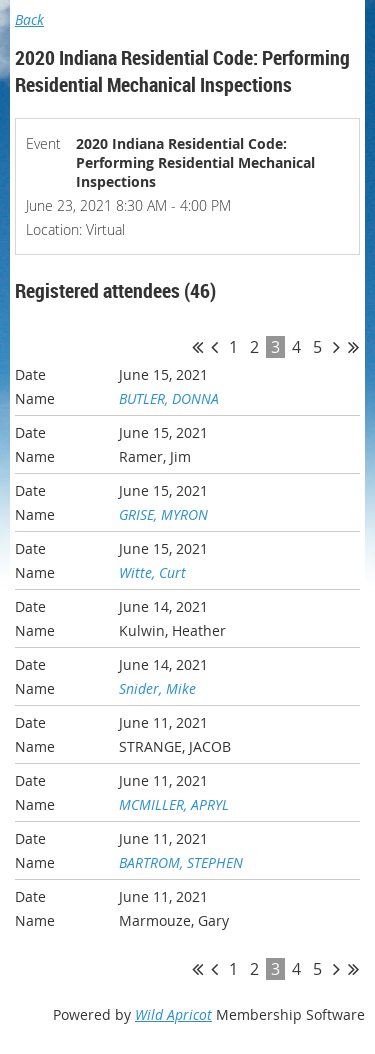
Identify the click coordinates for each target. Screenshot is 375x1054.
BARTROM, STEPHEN (181, 862)
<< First (197, 347)
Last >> (353, 347)
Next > (336, 347)
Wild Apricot (173, 1014)
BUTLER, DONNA (169, 398)
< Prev (214, 347)
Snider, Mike (157, 688)
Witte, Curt (152, 572)
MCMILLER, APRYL (174, 804)
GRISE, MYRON (163, 514)
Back (29, 19)
